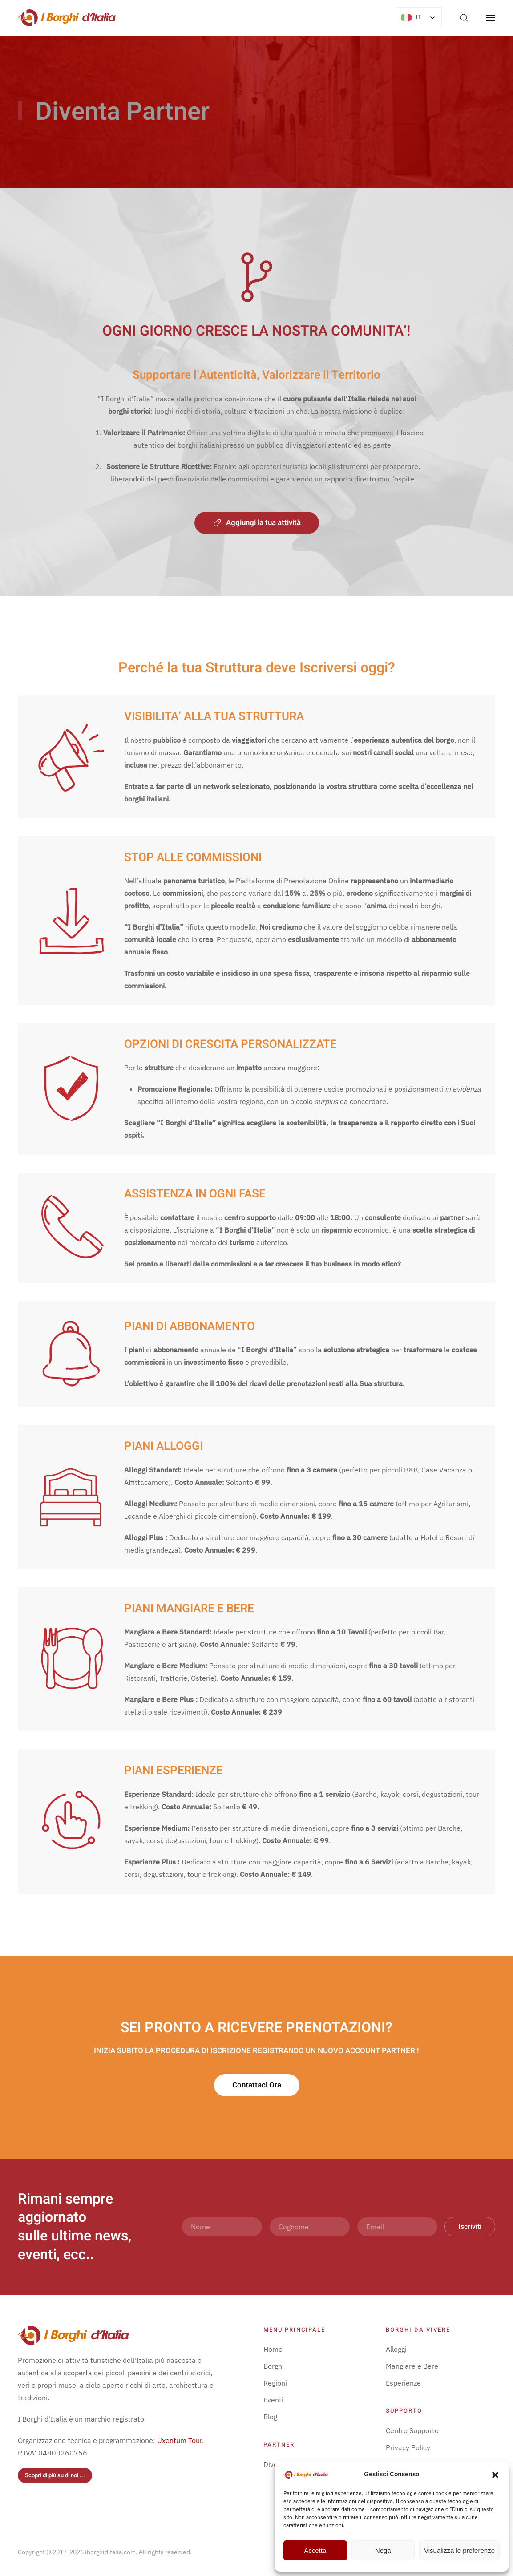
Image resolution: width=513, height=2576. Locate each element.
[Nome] (222, 2226)
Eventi (273, 2399)
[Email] (397, 2226)
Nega (383, 2550)
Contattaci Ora (256, 2096)
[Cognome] (309, 2226)
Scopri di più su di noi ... (55, 2475)
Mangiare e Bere (412, 2366)
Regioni (275, 2382)
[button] (495, 2474)
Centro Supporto (412, 2430)
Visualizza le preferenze (459, 2550)
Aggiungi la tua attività (257, 522)
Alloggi (396, 2349)
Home (273, 2349)
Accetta (315, 2550)
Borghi (273, 2366)
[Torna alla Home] (67, 18)
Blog (270, 2416)
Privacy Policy (408, 2447)
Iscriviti (469, 2226)
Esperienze (403, 2382)
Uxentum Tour (179, 2440)
